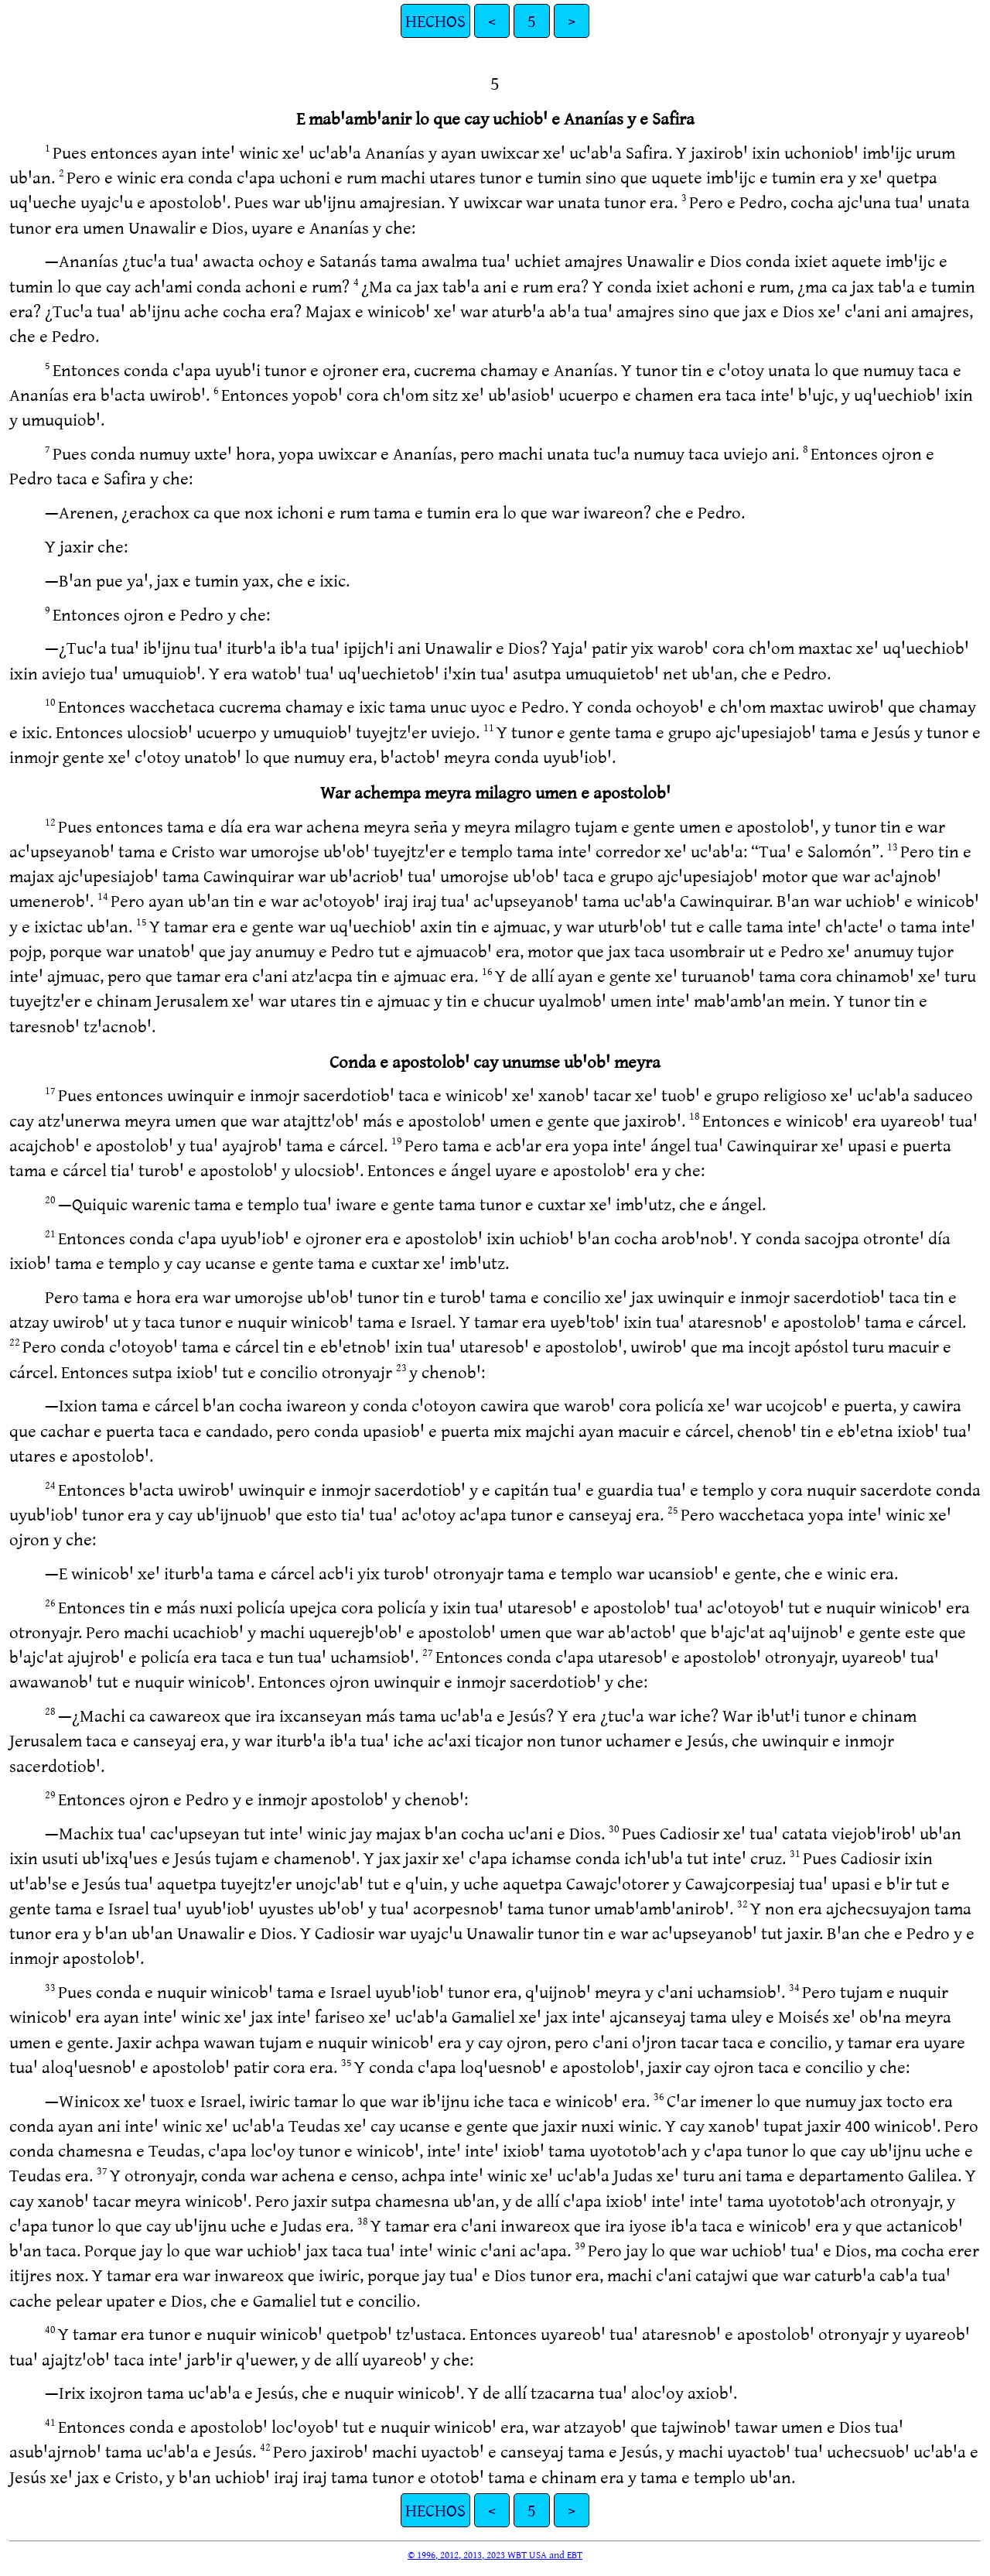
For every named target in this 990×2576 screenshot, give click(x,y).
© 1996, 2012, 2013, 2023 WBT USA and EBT (495, 2554)
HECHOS (435, 20)
